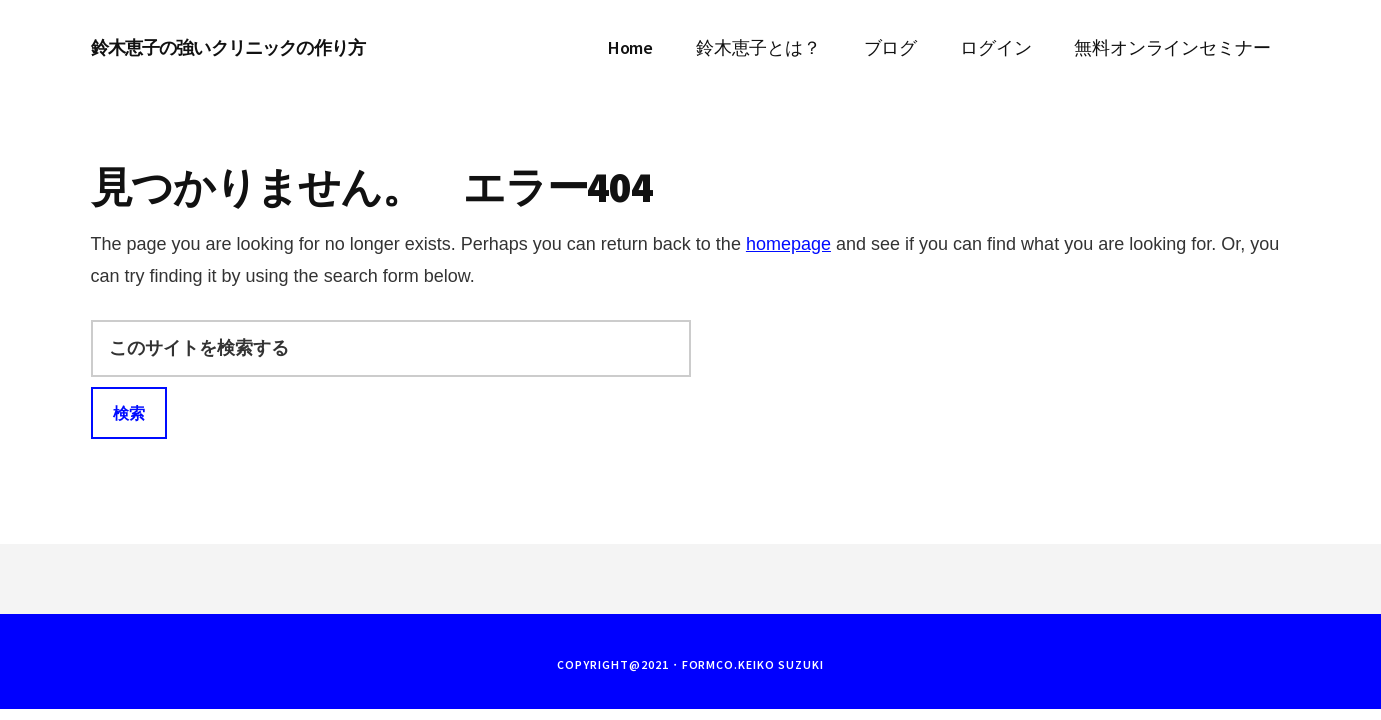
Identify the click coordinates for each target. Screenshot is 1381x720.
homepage (788, 244)
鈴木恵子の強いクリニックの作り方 (228, 47)
